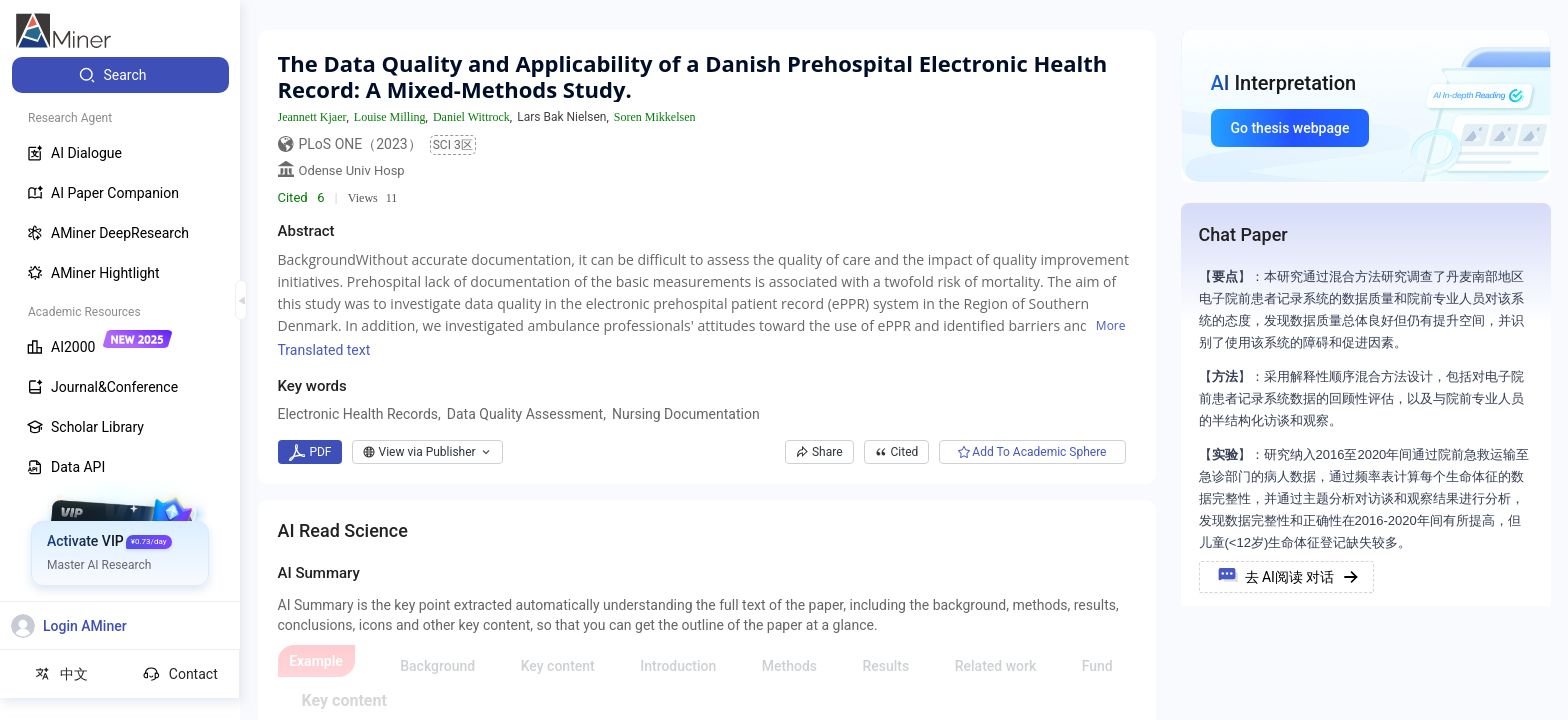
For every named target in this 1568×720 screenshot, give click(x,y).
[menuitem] (120, 75)
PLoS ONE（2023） (360, 144)
